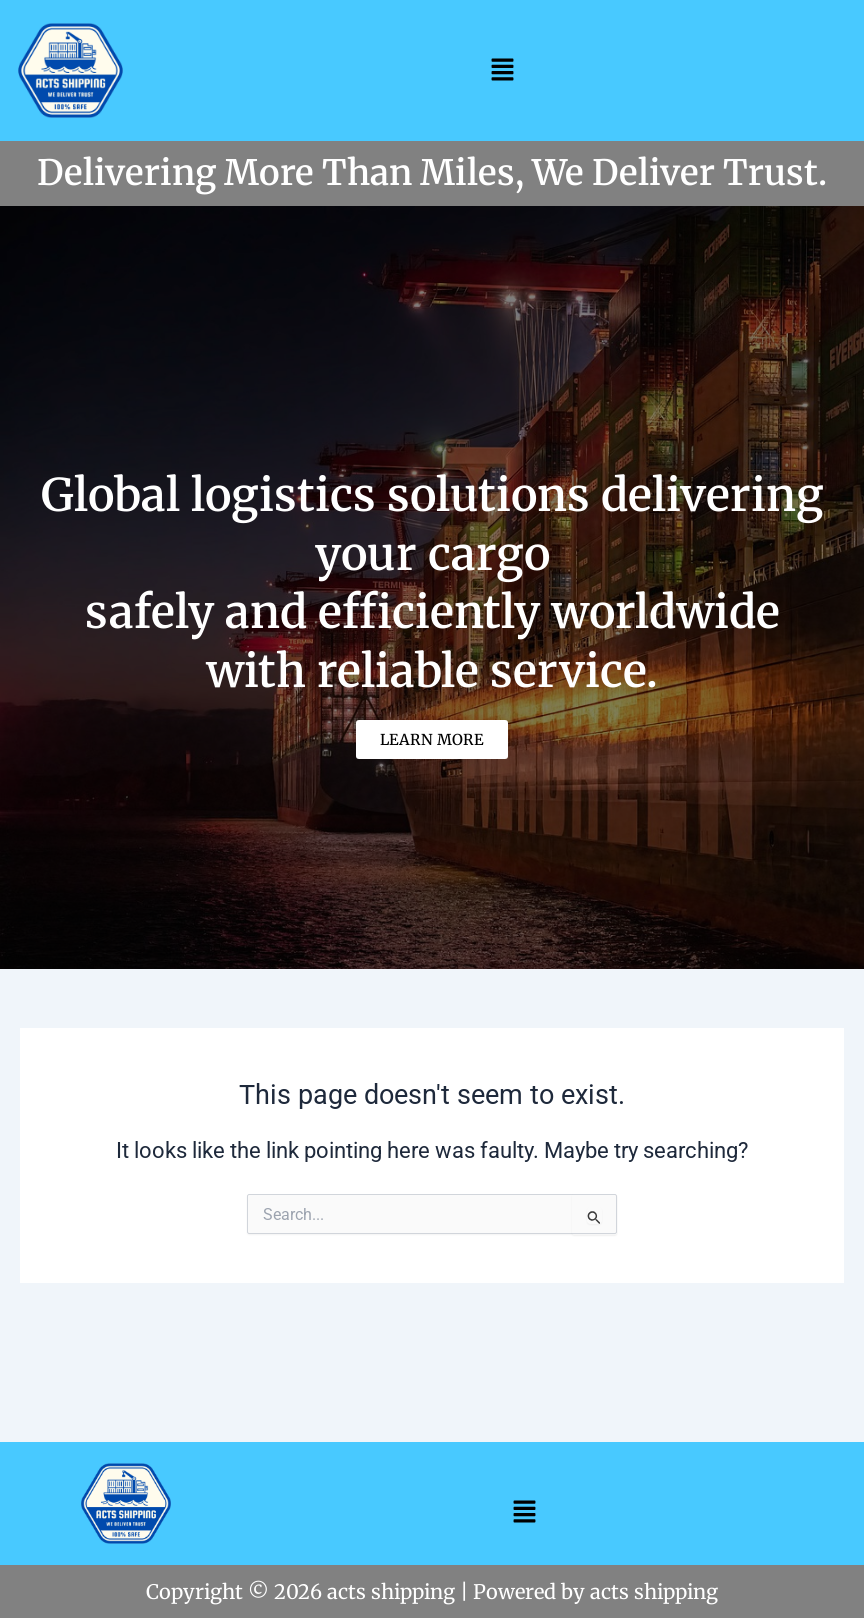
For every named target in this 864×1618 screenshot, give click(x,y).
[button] (502, 69)
